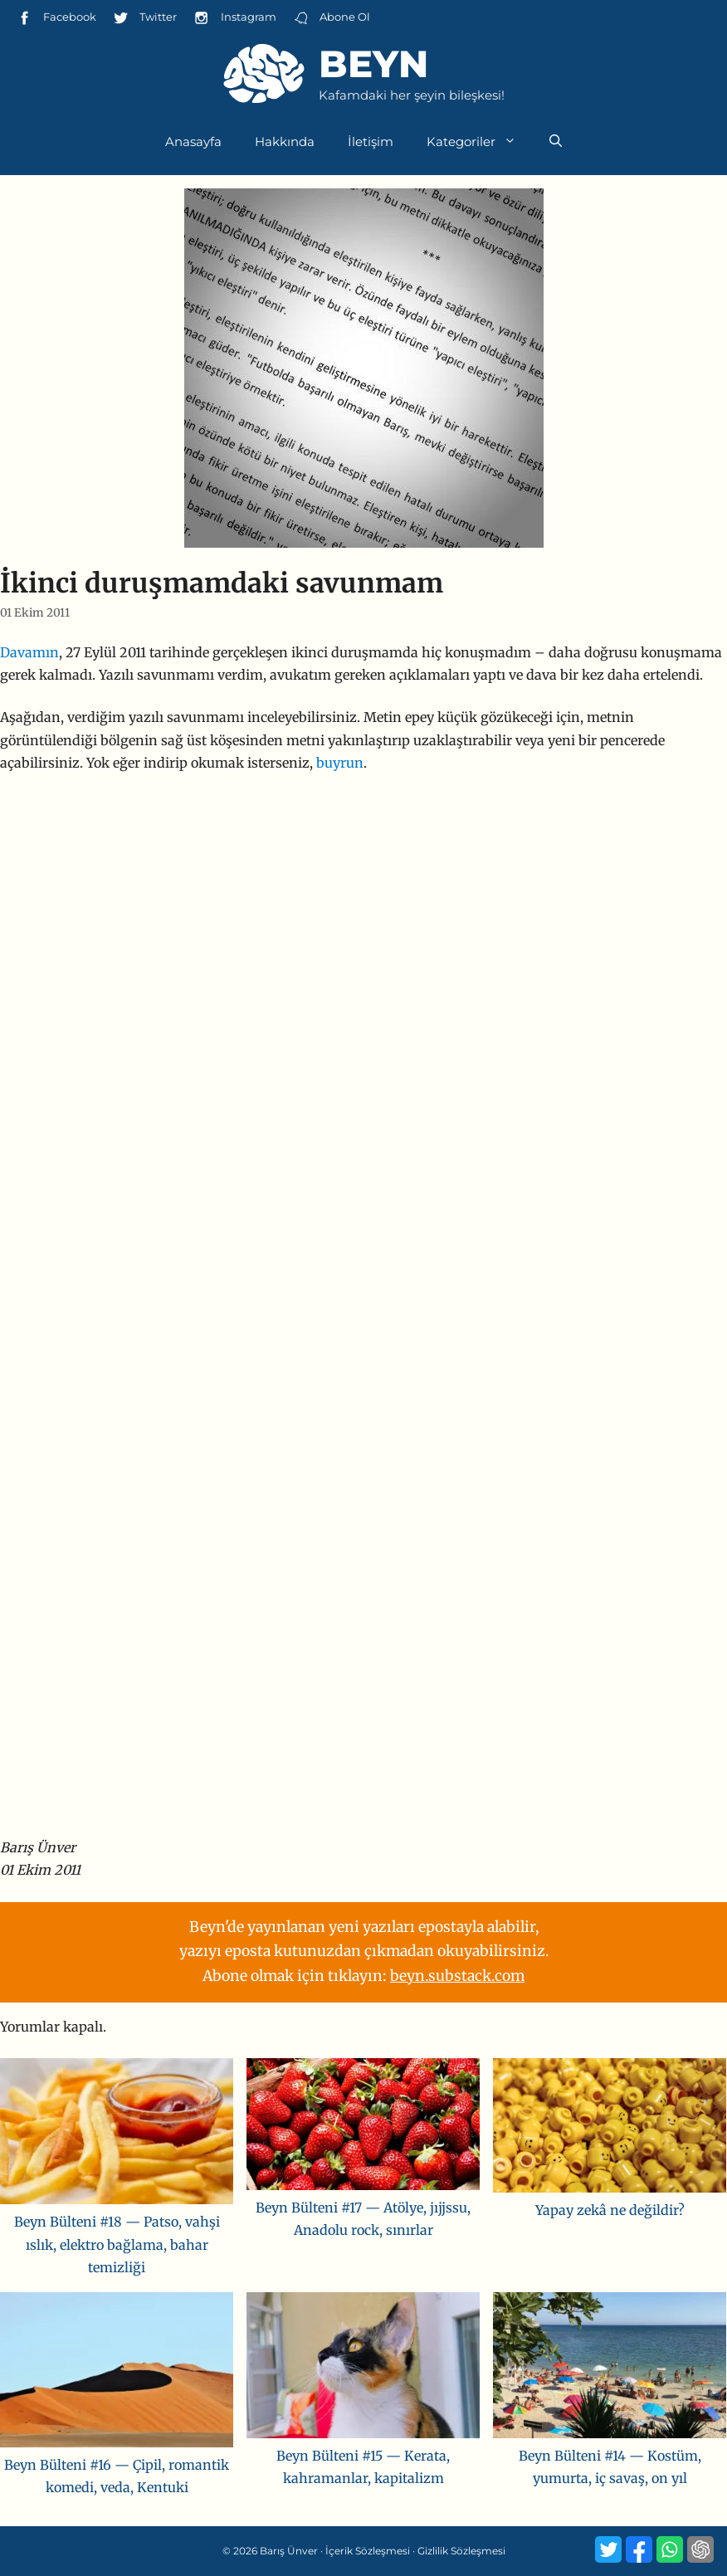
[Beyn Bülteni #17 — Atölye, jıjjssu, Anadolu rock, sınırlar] (363, 2127)
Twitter (145, 18)
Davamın (29, 652)
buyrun (340, 762)
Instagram (234, 18)
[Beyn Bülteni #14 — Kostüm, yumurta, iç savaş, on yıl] (609, 2368)
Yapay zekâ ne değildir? (610, 2210)
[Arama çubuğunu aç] (555, 142)
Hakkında (285, 141)
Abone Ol (331, 18)
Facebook (56, 18)
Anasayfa (193, 141)
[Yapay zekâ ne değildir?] (609, 2128)
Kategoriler (480, 142)
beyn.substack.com (457, 1976)
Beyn (373, 63)
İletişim (370, 141)
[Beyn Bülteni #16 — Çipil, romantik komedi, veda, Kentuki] (116, 2373)
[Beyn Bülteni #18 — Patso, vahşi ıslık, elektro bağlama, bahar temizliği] (116, 2134)
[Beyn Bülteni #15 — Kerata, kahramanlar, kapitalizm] (363, 2368)
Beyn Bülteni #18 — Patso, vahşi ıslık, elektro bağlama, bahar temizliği (117, 2244)
